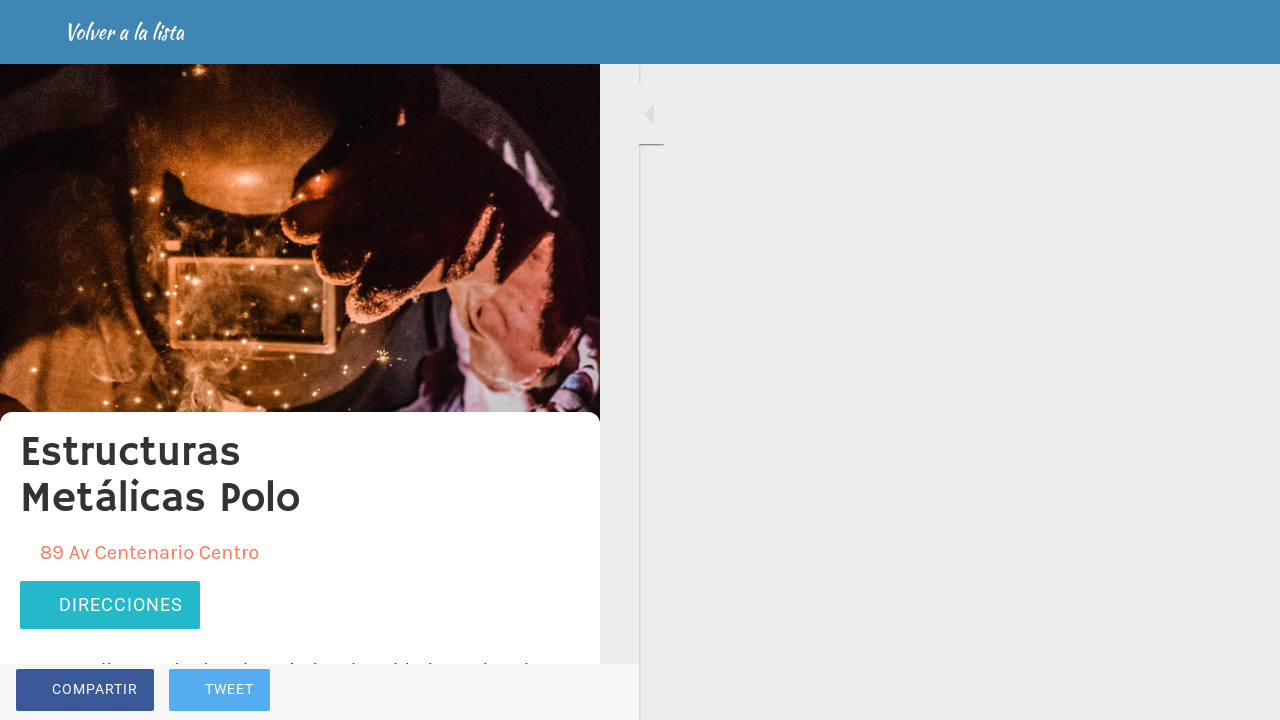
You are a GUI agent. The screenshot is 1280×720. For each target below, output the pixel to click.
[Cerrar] (32, 32)
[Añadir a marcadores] (512, 692)
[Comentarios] (560, 692)
